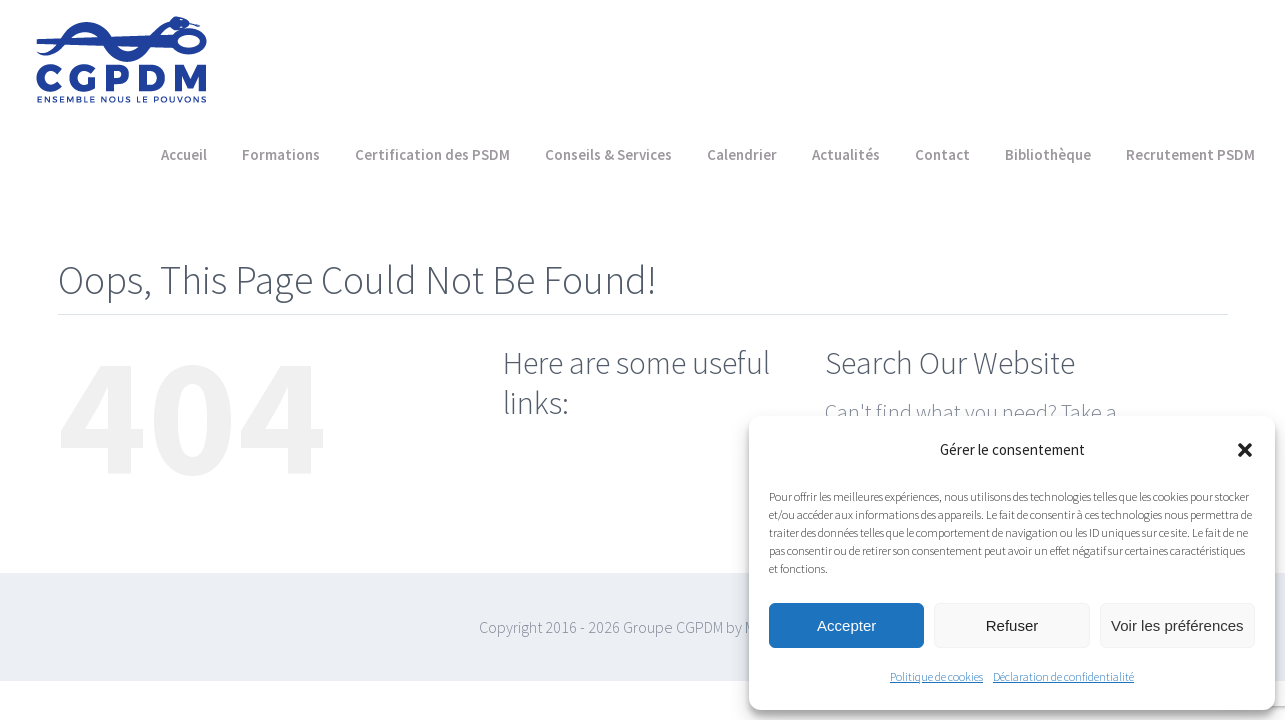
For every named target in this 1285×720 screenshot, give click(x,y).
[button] (1245, 450)
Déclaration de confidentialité (1063, 676)
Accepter (846, 625)
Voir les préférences (1177, 625)
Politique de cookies (936, 676)
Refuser (1012, 625)
